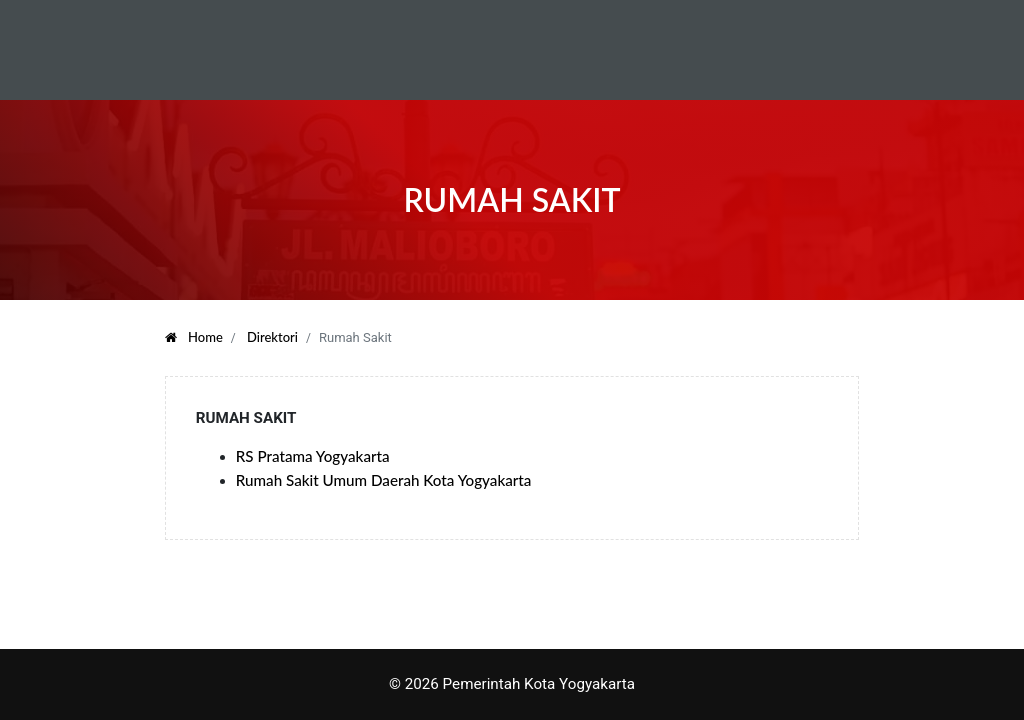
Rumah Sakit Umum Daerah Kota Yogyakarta (384, 480)
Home (194, 337)
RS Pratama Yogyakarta (313, 456)
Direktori (272, 337)
